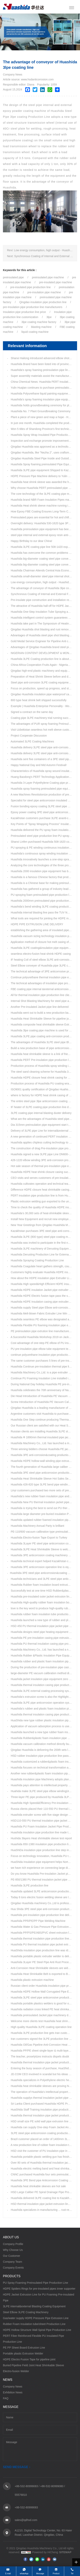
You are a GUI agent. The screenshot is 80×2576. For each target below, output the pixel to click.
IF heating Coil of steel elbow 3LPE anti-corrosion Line (44, 959)
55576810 (21, 2494)
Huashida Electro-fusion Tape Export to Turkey (39, 1537)
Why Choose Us (13, 2249)
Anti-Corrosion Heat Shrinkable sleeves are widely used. (45, 1968)
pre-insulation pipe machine (44, 292)
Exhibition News (12, 2392)
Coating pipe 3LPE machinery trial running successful (43, 717)
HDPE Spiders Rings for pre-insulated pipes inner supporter (39, 2288)
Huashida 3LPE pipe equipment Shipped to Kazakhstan (44, 470)
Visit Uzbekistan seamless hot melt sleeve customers (43, 729)
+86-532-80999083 (26, 2486)
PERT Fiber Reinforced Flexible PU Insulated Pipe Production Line (33, 2338)
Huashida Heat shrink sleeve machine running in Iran (43, 505)
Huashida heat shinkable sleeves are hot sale (38, 2186)
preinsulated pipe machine (48, 277)
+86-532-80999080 (51, 2486)
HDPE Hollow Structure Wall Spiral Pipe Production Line (37, 2329)
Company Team (12, 2261)
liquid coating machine (35, 331)
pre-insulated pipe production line (30, 287)
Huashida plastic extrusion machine (32, 1979)
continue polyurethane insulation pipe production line (43, 1354)
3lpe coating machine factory (39, 322)
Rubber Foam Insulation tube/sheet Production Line (34, 2324)
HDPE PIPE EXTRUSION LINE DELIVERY (37, 924)
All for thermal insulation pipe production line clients (42, 995)
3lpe (49, 317)
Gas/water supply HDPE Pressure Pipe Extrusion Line (35, 2318)
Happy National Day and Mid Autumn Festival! (39, 765)
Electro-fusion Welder (16, 2371)
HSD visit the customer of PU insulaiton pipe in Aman (43, 2150)
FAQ (5, 2398)
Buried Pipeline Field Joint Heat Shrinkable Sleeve (33, 2365)
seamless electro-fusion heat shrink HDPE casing (41, 953)
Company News (12, 2386)
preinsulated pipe (13, 277)
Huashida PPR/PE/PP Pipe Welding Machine (38, 1920)
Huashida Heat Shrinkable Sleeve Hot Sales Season (42, 1478)
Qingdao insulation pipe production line (43, 302)
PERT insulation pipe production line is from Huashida (43, 1195)
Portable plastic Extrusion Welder (23, 2353)
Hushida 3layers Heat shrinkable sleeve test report (41, 1838)
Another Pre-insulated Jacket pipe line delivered (40, 1006)
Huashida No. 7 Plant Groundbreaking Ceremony (40, 411)
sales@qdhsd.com (26, 2520)
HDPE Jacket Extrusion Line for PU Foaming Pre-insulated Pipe (38, 2297)
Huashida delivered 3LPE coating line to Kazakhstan (42, 2198)
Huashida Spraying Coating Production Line (37, 1260)
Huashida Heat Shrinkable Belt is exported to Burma (42, 1973)
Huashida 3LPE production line (29, 1885)
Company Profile (13, 2244)
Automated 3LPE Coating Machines (32, 741)
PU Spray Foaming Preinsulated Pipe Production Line (35, 2282)
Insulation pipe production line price (24, 312)
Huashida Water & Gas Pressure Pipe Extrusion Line (43, 1926)
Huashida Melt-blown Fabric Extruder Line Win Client (43, 1313)
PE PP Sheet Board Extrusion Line (24, 2347)
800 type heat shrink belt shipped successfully (39, 700)
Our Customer (11, 2255)
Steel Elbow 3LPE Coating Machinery (26, 2312)
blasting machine (41, 326)
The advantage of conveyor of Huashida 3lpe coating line (45, 588)
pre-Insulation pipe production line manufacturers (32, 307)
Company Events (13, 2267)
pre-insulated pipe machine (55, 282)
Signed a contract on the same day (32, 712)
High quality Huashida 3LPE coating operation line (41, 2027)
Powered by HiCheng (45, 2552)
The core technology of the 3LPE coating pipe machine (44, 493)
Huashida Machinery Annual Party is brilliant (37, 1525)
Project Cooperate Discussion (29, 735)
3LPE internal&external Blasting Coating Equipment (34, 2306)
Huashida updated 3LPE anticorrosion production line (43, 1891)
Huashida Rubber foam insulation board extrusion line (43, 1584)
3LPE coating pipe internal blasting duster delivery (41, 1113)
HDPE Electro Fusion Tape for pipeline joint (29, 2359)
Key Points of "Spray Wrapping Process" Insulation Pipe (45, 824)
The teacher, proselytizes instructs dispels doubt (40, 2056)
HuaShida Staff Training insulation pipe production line (43, 2109)
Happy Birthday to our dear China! (31, 541)
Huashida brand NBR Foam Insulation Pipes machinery (44, 499)
